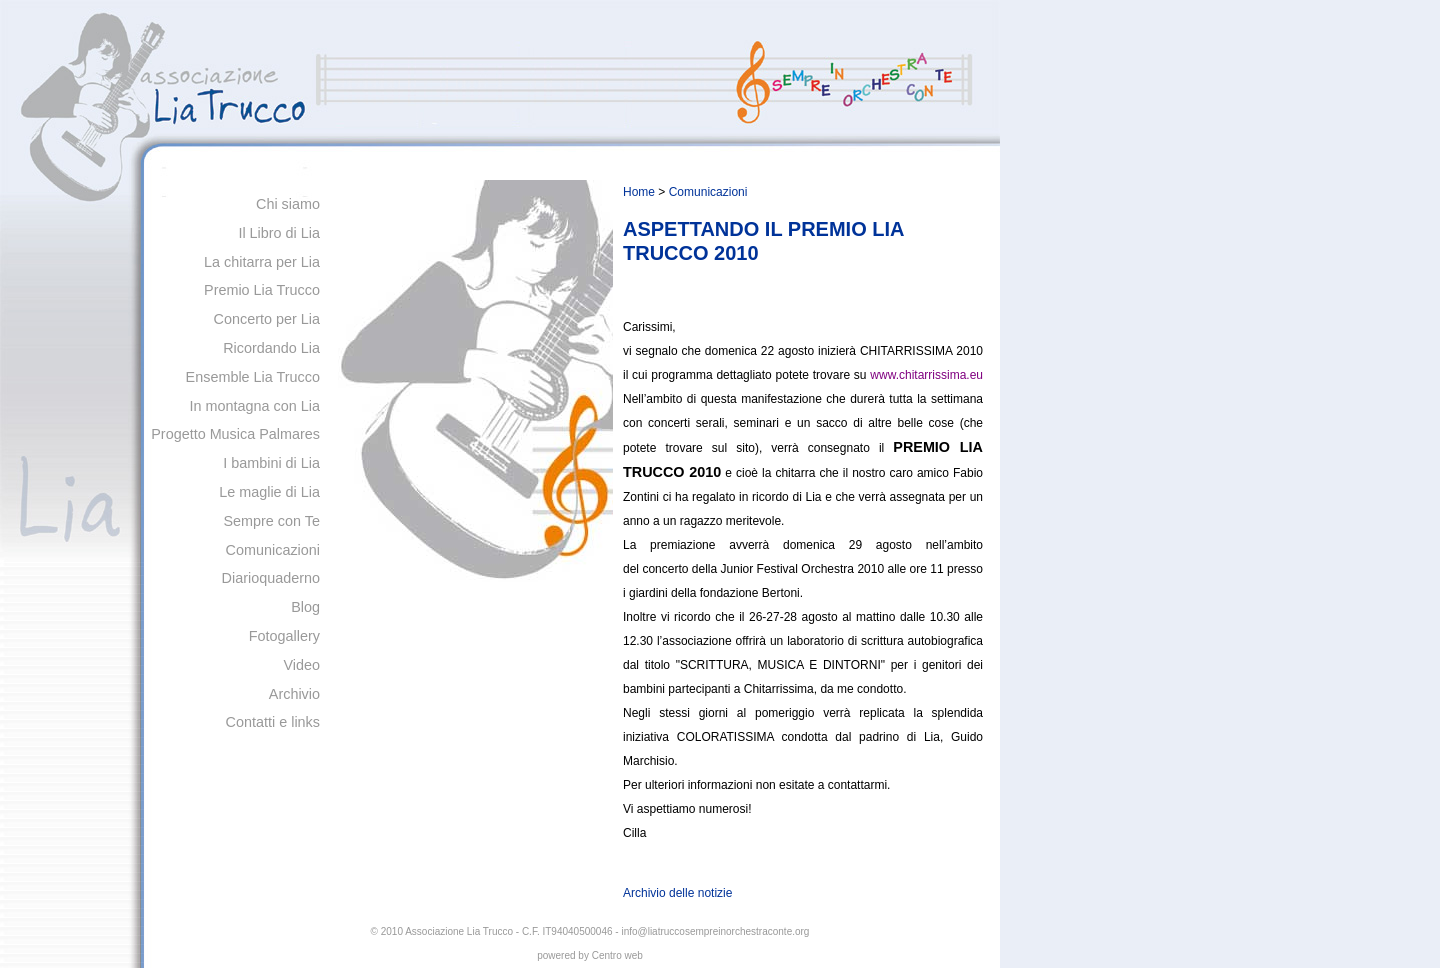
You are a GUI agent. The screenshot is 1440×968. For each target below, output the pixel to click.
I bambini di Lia (271, 463)
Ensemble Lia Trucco (253, 377)
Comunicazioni (273, 550)
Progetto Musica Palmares (235, 434)
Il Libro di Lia (279, 233)
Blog (305, 607)
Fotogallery (284, 636)
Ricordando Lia (271, 348)
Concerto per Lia (267, 319)
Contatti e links (273, 722)
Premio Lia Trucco (262, 290)
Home (639, 192)
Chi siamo (288, 204)
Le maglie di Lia (269, 492)
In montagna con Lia (255, 406)
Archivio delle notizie (677, 893)
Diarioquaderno (271, 578)
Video (301, 665)
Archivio (294, 694)
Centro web (617, 955)
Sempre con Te (271, 521)
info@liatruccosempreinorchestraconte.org (715, 931)
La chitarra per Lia (262, 262)
